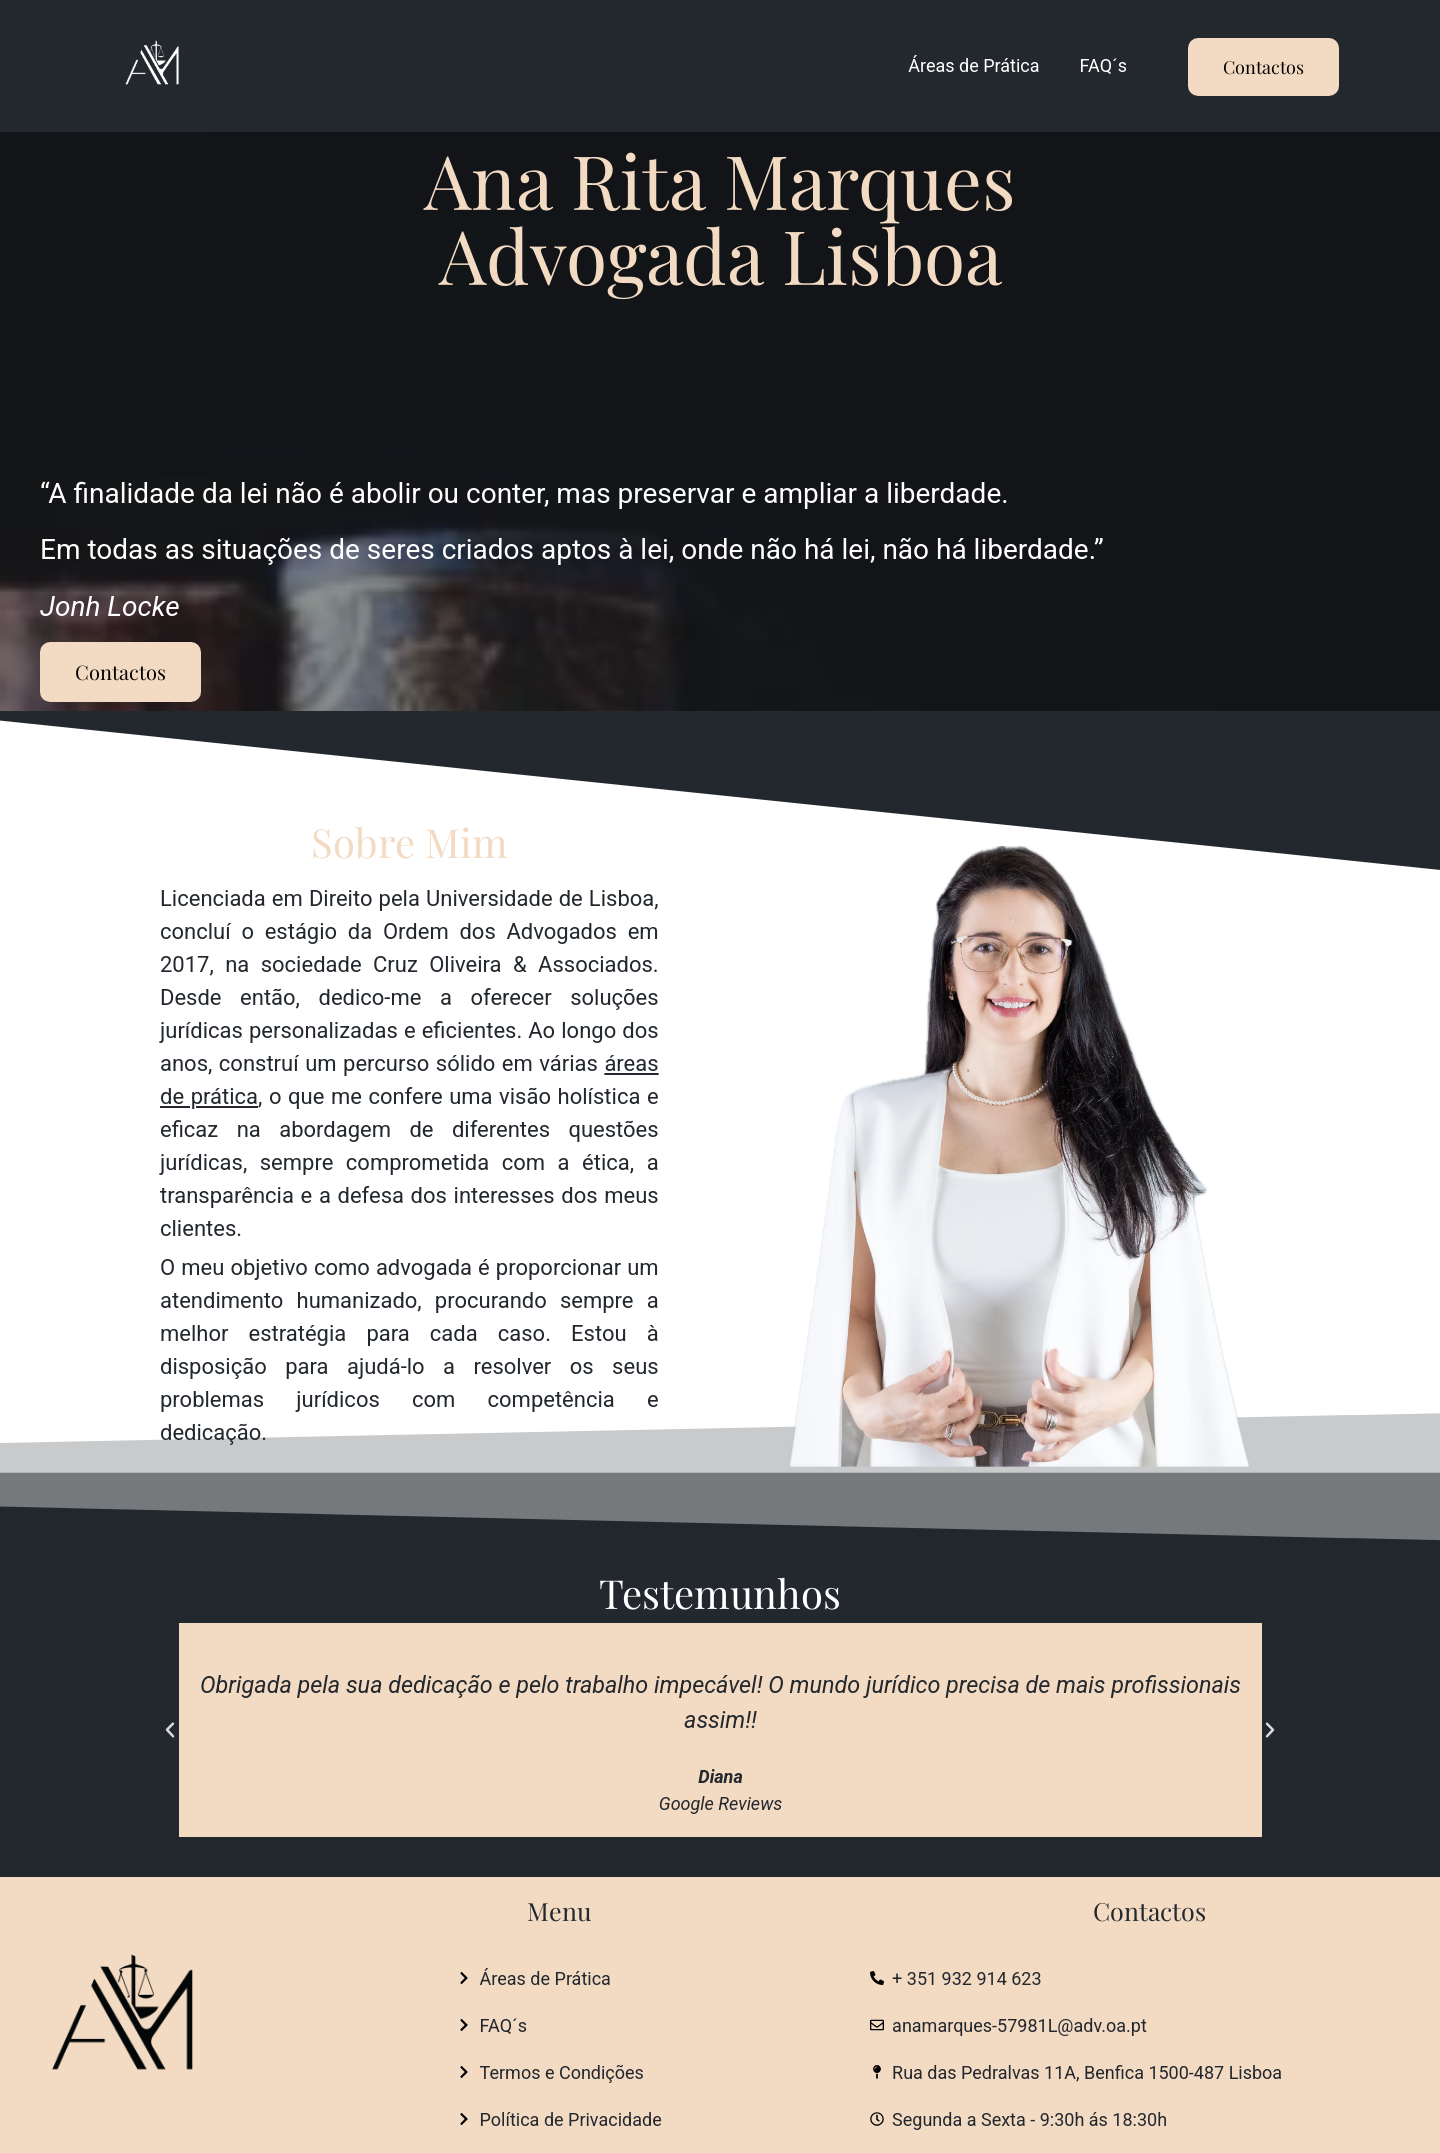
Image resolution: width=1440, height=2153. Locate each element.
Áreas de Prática (973, 65)
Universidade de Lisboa (540, 898)
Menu (559, 1910)
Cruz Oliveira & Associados (513, 964)
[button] (170, 1730)
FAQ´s (1103, 65)
